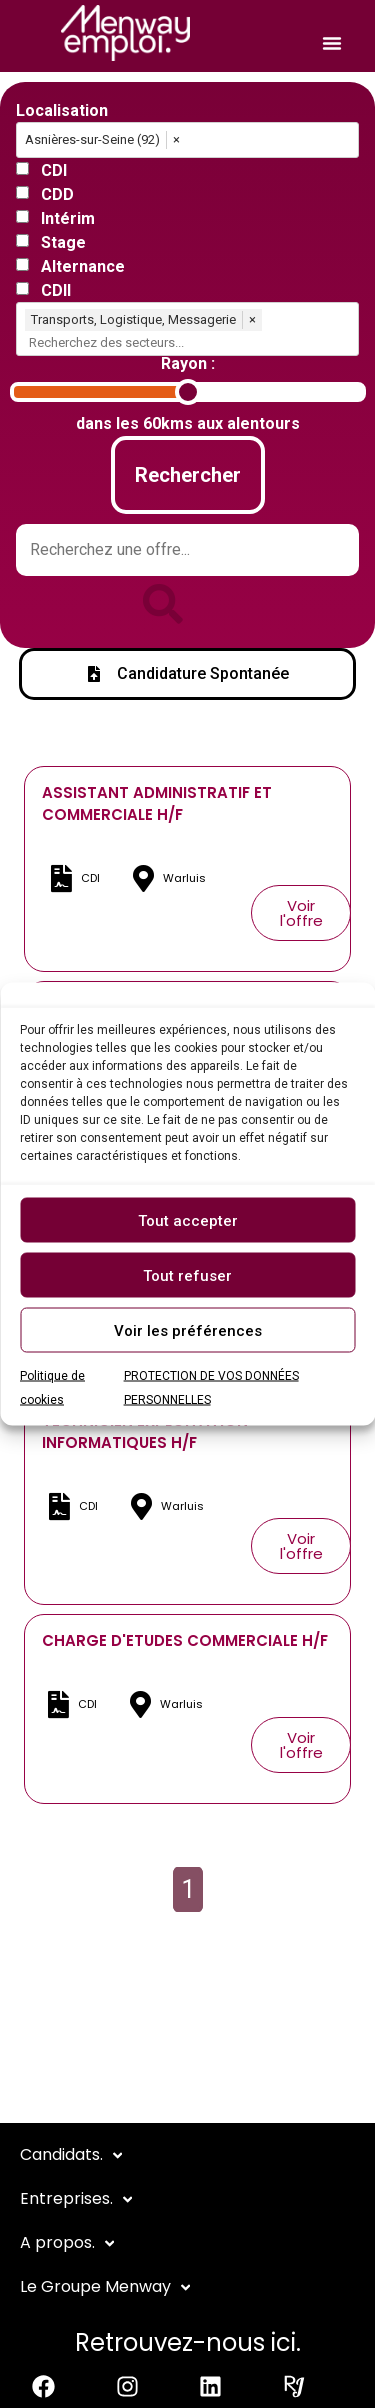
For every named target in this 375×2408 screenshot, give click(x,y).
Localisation (62, 111)
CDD (57, 195)
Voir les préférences (188, 1330)
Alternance (83, 267)
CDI (54, 171)
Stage (63, 243)
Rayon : (188, 364)
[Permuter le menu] (332, 43)
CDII (56, 291)
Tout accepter (188, 1220)
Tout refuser (187, 1275)
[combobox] (191, 343)
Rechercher (188, 475)
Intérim (68, 219)
